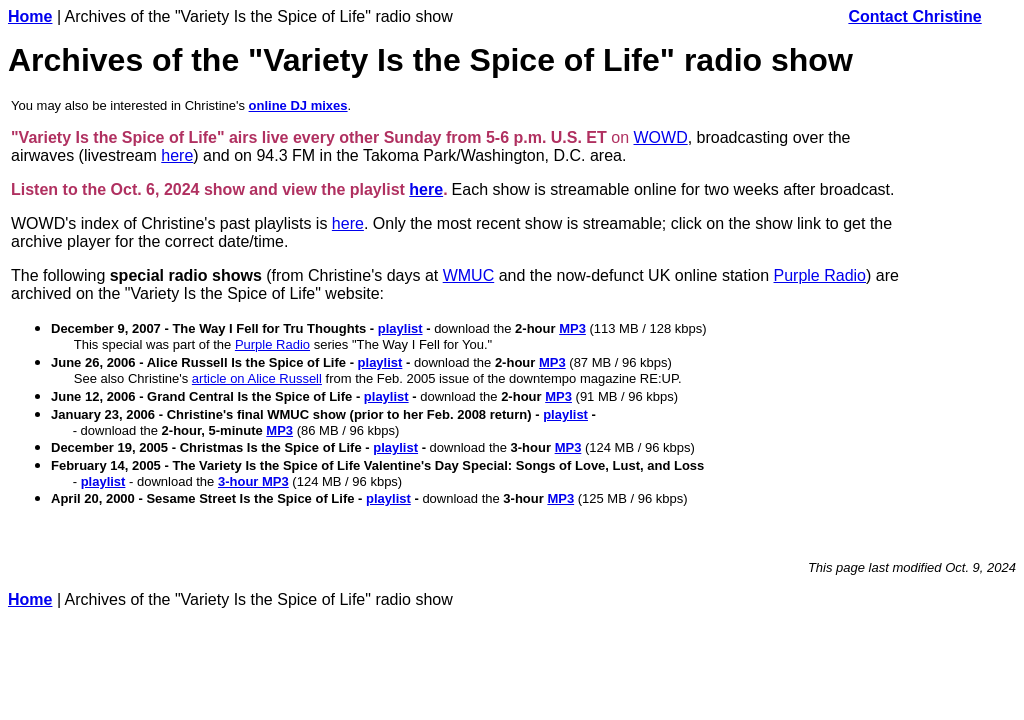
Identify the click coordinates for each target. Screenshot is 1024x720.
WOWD (661, 137)
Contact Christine (914, 16)
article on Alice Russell (257, 378)
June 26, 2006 (93, 362)
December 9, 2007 (106, 328)
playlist (400, 328)
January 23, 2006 (103, 414)
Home (30, 16)
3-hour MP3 (253, 481)
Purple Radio (820, 275)
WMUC (469, 275)
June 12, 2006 (93, 396)
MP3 (572, 328)
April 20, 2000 (93, 498)
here (177, 155)
